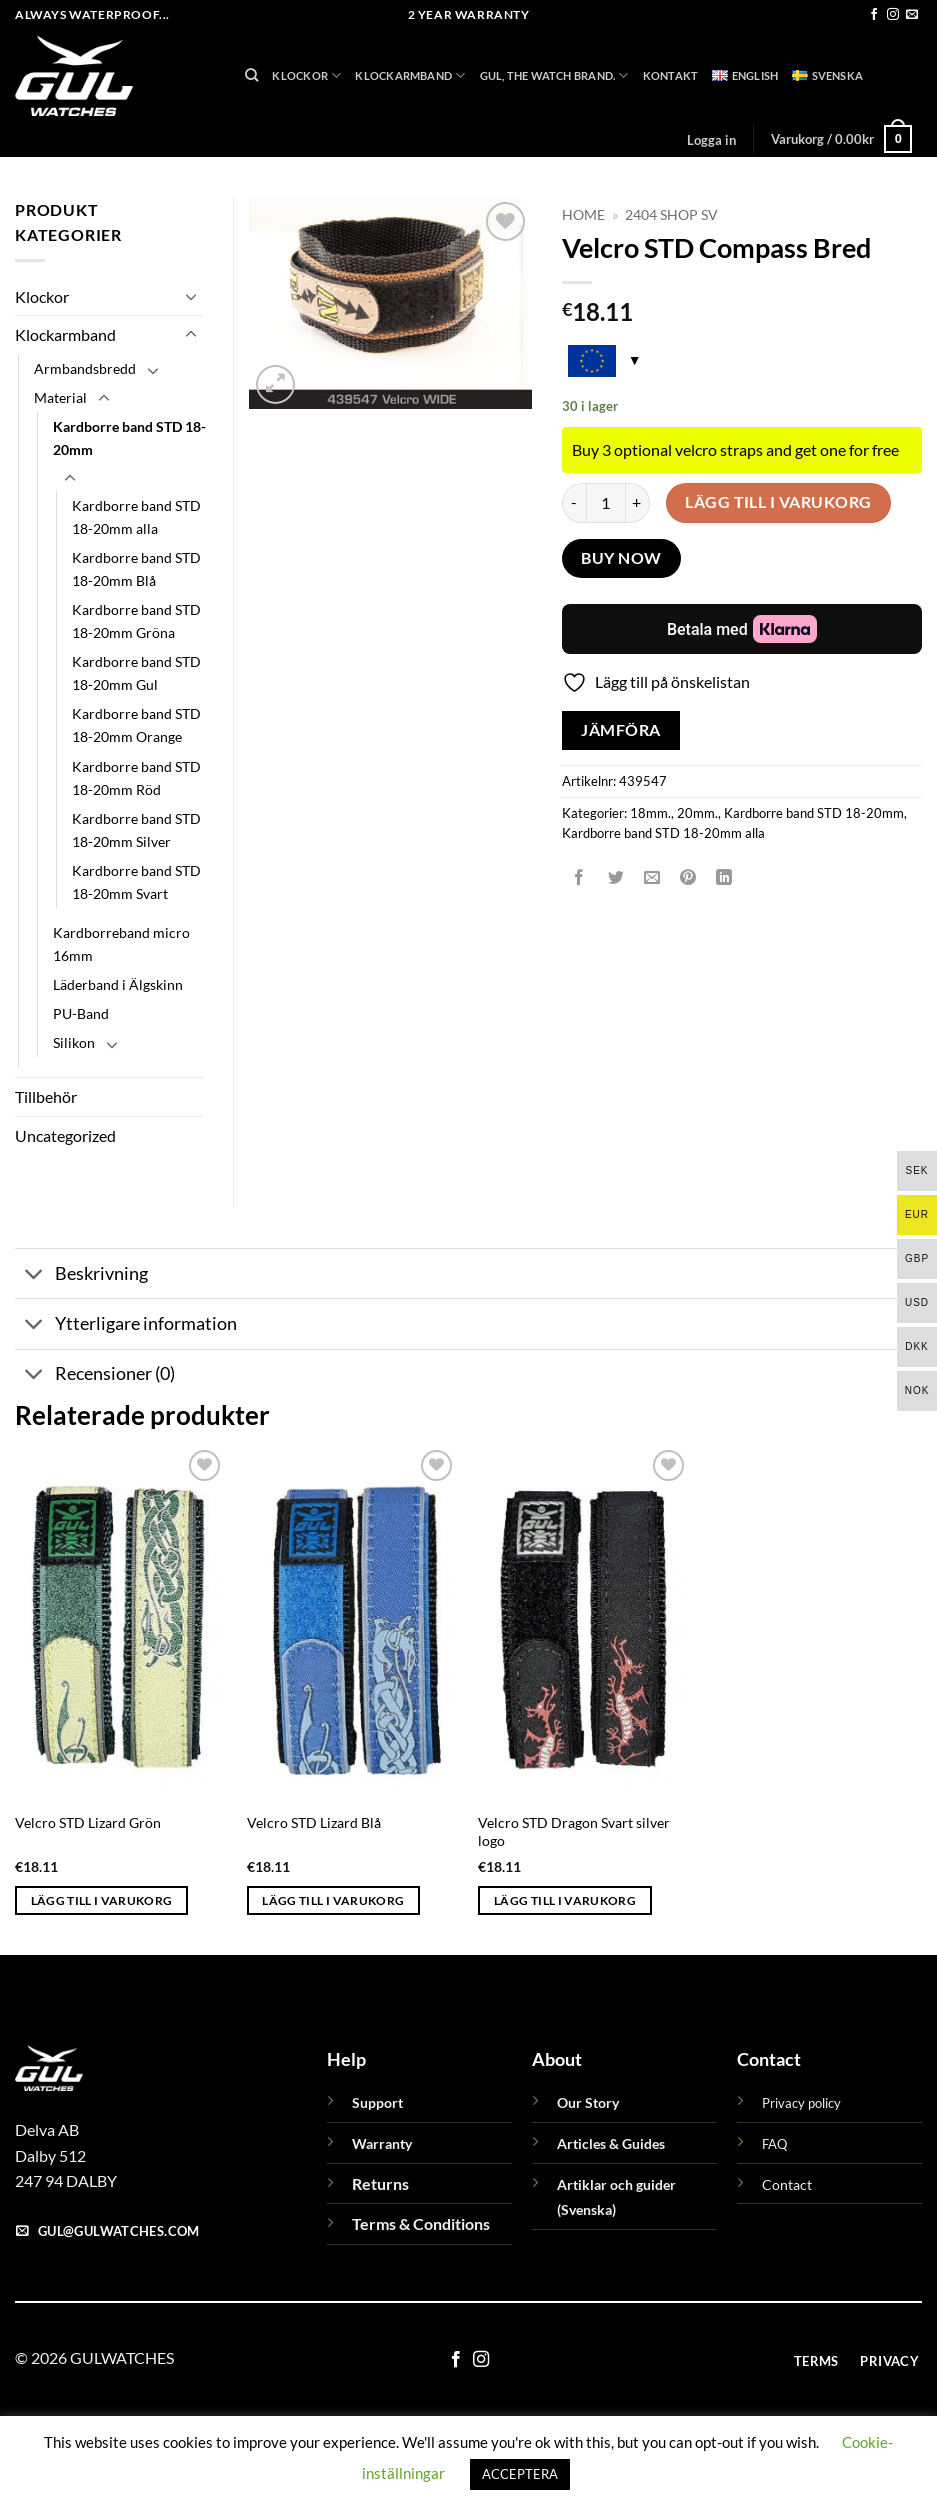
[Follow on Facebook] (874, 15)
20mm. (697, 813)
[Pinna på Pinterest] (688, 878)
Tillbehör (46, 1096)
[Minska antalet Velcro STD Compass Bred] (574, 503)
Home (583, 215)
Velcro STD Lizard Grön (88, 1822)
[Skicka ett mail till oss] (912, 15)
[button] (711, 140)
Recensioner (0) (95, 1376)
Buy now (621, 558)
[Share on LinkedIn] (724, 878)
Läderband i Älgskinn (118, 984)
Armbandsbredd (85, 368)
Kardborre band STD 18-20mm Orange (136, 725)
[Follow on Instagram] (893, 15)
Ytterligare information (126, 1326)
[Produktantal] (606, 503)
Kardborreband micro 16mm (121, 944)
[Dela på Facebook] (579, 878)
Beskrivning (81, 1275)
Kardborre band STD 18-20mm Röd (136, 778)
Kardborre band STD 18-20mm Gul (136, 673)
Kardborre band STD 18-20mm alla (663, 833)
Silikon (74, 1042)
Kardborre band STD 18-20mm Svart (136, 882)
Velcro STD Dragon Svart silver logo (574, 1832)
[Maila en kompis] (651, 878)
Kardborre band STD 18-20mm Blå (136, 569)
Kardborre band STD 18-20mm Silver (136, 830)
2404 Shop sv (671, 215)
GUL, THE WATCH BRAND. (554, 75)
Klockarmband (410, 75)
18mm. (650, 813)
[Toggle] (191, 296)
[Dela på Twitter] (615, 878)
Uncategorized (65, 1135)
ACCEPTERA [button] (520, 2474)
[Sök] (251, 75)
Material (60, 397)
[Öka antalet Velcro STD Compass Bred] (638, 503)
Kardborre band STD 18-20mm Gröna (136, 621)
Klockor (306, 75)
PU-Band (81, 1013)
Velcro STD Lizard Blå (314, 1822)
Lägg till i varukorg (778, 502)
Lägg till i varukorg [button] (102, 1900)
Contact (787, 2184)
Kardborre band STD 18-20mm (814, 813)
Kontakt (671, 75)
